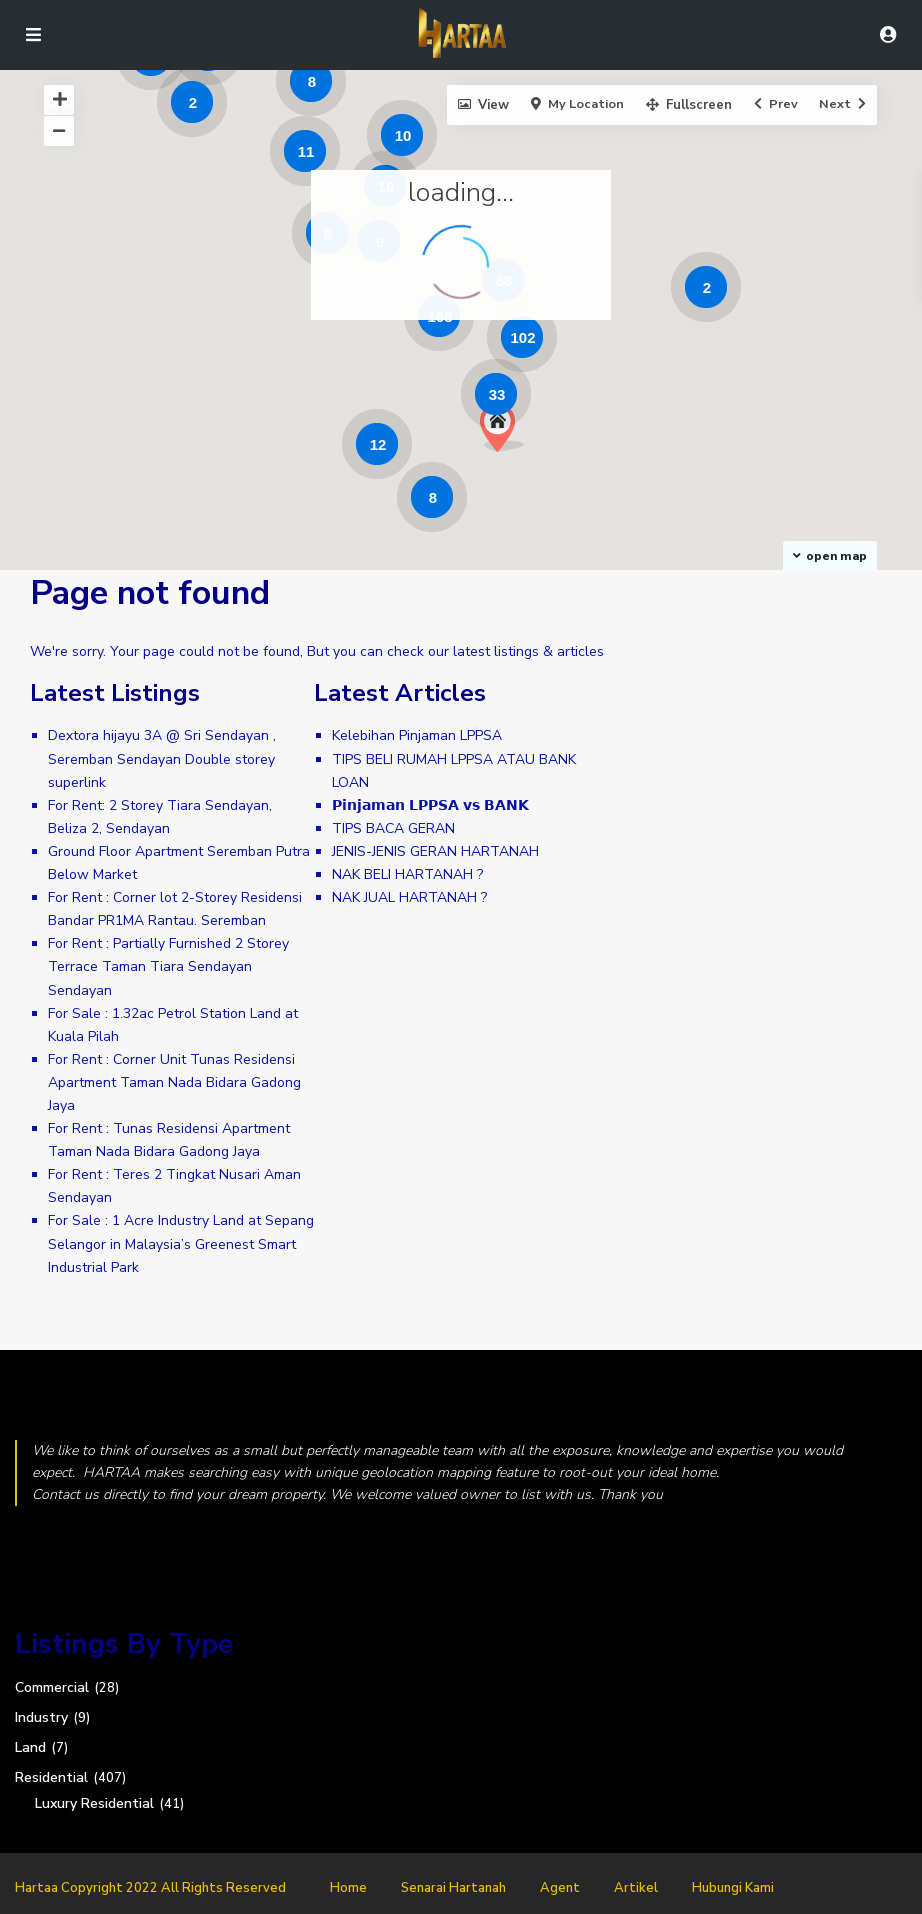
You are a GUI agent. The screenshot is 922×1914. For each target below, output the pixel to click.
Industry (41, 1717)
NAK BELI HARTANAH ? (407, 874)
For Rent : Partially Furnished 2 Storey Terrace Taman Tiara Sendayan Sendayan (168, 966)
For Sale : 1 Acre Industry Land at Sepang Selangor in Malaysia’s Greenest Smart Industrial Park (181, 1243)
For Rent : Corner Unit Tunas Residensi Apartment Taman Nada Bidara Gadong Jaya (174, 1082)
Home (348, 1888)
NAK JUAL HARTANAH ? (409, 897)
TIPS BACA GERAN (393, 828)
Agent (560, 1888)
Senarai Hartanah (453, 1888)
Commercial (52, 1687)
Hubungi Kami (733, 1888)
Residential (51, 1777)
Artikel (636, 1888)
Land (30, 1747)
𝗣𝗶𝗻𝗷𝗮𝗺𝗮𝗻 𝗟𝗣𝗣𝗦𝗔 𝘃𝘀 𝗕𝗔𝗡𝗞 (430, 805)
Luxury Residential (94, 1803)
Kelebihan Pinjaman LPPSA (417, 735)
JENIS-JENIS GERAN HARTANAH (435, 851)
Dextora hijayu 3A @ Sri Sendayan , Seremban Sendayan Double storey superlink (162, 758)
